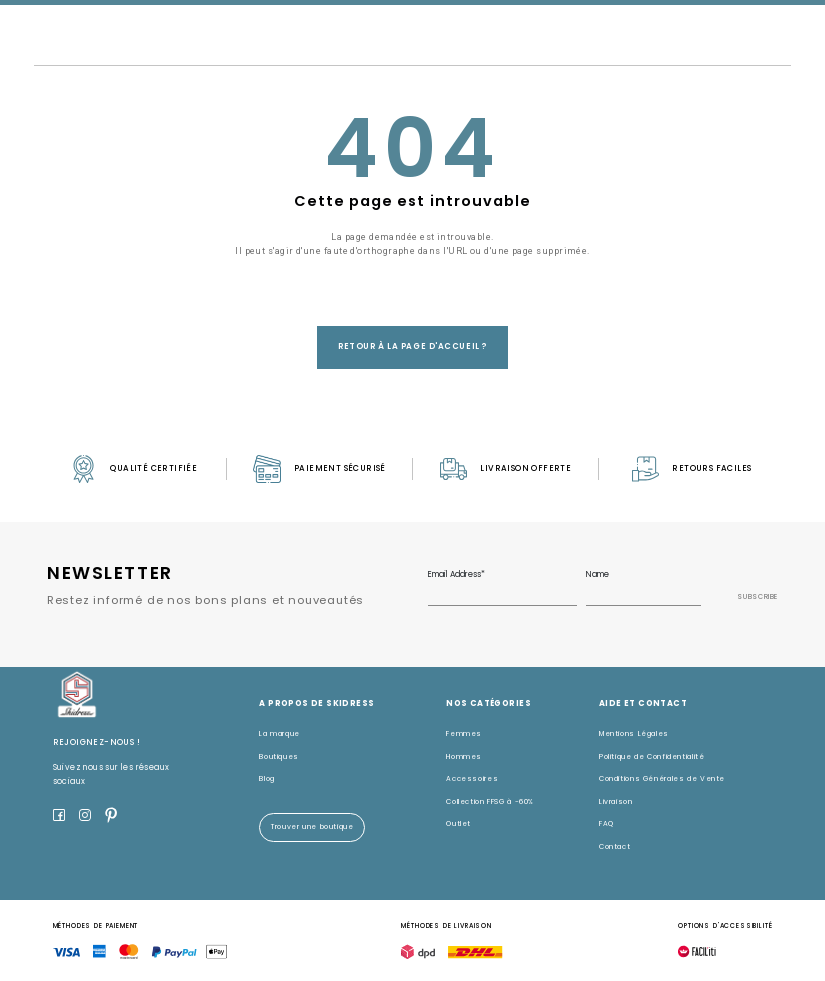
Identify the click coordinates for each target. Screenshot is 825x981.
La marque (279, 733)
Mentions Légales (634, 733)
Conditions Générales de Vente (662, 778)
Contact (614, 846)
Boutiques (279, 756)
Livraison (616, 801)
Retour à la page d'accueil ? (412, 346)
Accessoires (472, 778)
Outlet (458, 823)
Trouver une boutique (312, 826)
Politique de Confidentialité (652, 756)
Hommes (464, 756)
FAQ (606, 823)
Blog (267, 778)
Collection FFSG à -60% (490, 801)
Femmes (464, 733)
